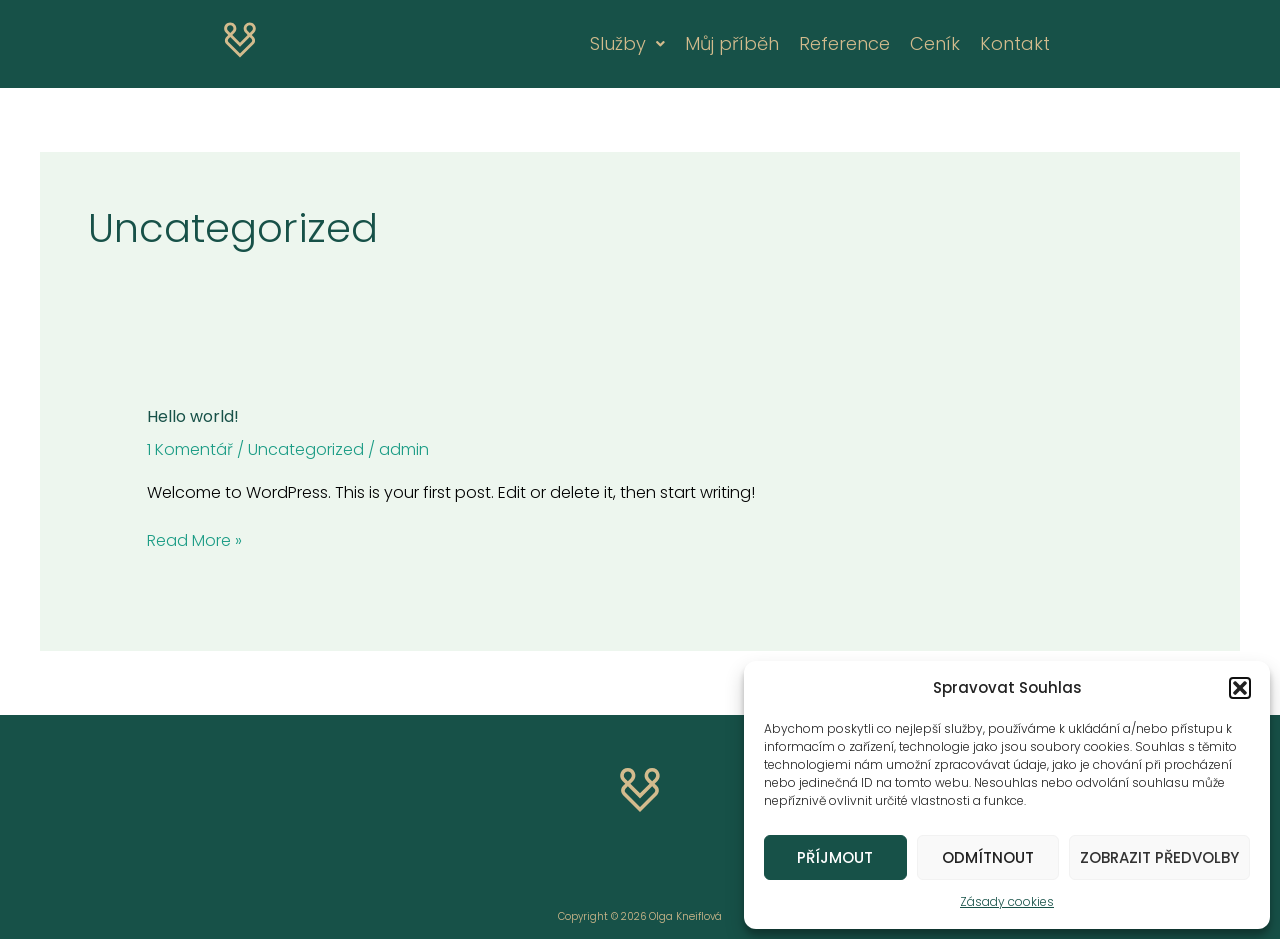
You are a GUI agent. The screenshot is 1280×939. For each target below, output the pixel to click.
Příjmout (835, 857)
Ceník (935, 43)
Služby (627, 43)
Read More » (194, 540)
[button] (1240, 688)
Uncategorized (306, 449)
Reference (844, 43)
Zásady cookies (1007, 901)
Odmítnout (988, 857)
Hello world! (193, 416)
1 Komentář (190, 449)
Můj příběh (732, 43)
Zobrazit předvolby (1159, 857)
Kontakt (1015, 43)
